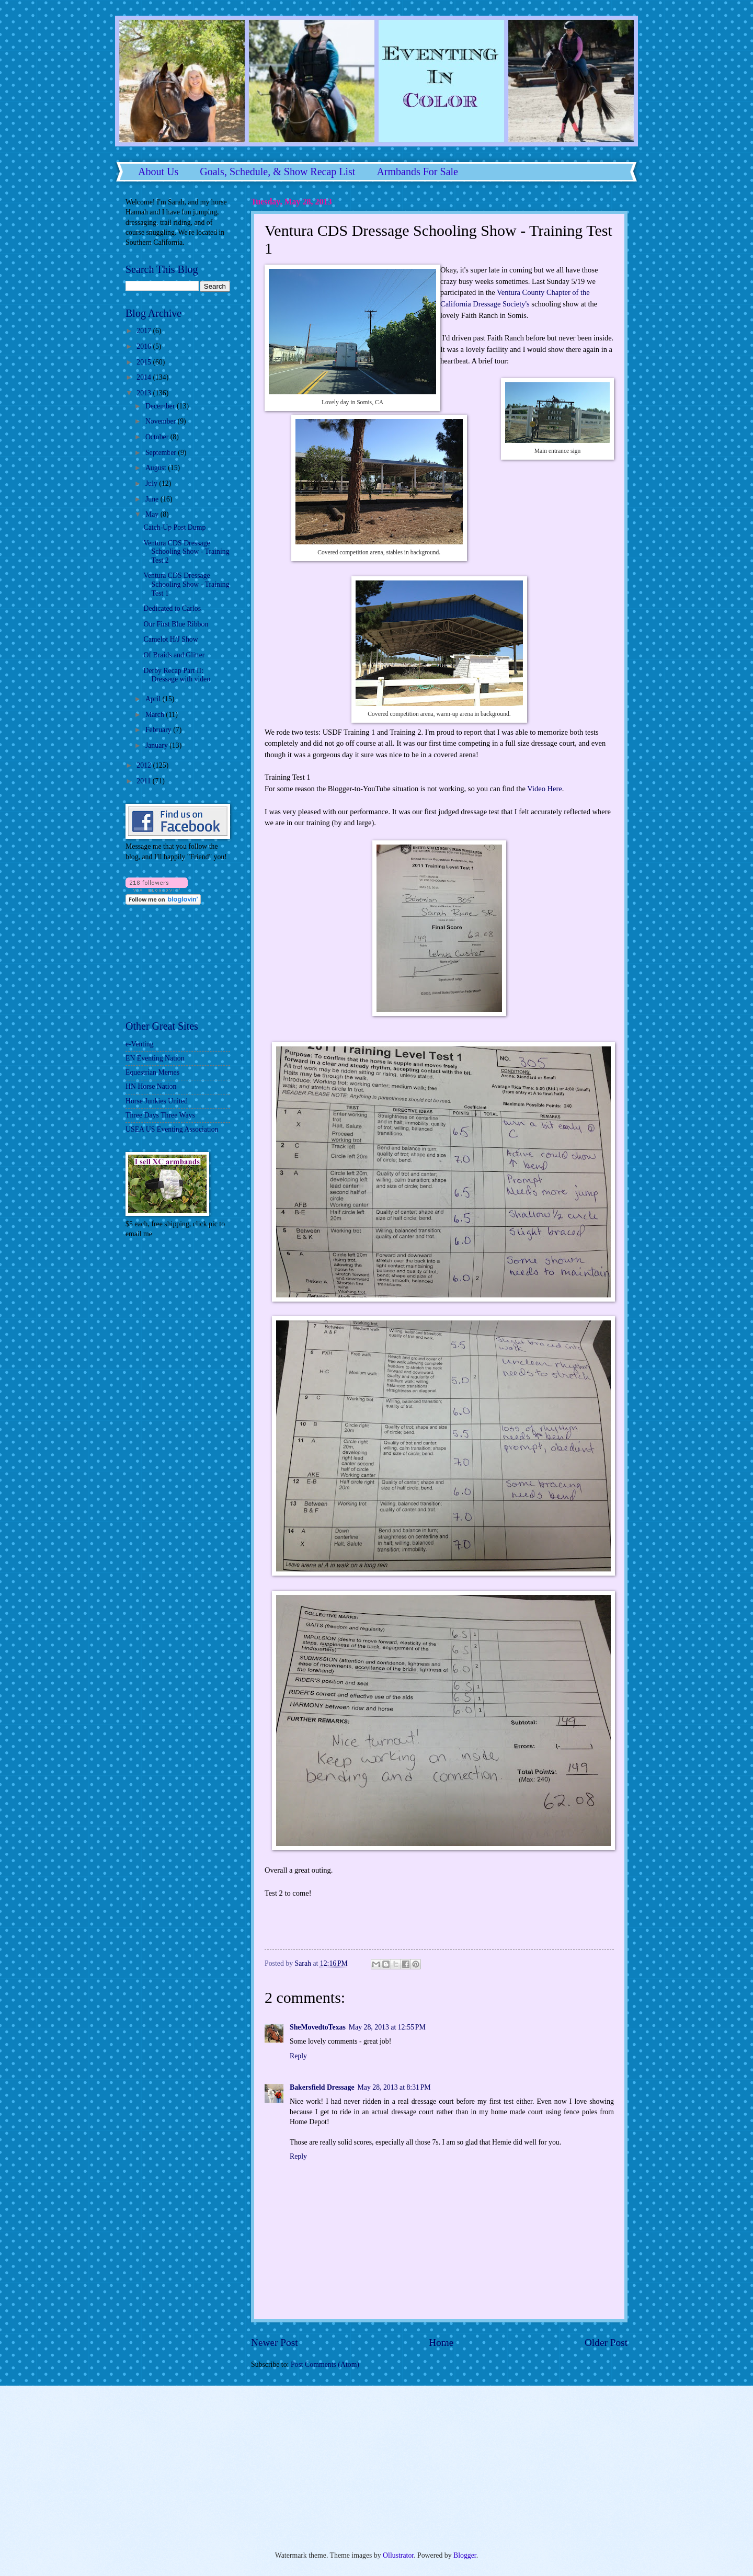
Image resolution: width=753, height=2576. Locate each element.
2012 (144, 765)
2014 (144, 377)
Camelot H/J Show (170, 639)
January (157, 745)
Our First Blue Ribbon (175, 624)
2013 (144, 393)
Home (441, 2342)
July (152, 483)
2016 (144, 346)
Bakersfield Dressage (322, 2087)
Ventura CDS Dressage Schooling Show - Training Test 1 (186, 584)
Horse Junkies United (157, 1101)
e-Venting (140, 1044)
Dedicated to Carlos (172, 608)
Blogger (464, 2555)
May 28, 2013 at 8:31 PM (394, 2087)
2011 (144, 781)
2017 (144, 331)
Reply (298, 2056)
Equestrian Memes (152, 1072)
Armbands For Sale (417, 171)
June (153, 499)
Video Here (544, 788)
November (161, 421)
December (161, 406)
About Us (158, 171)
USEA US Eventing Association (172, 1129)
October (157, 437)
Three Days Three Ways (160, 1115)
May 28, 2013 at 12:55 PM (387, 2027)
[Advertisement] (157, 1317)
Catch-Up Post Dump (174, 527)
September (161, 453)
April (154, 699)
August (156, 468)
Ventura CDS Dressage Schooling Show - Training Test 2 (186, 551)
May (153, 514)
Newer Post (274, 2342)
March (155, 715)
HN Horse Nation (151, 1086)
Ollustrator (398, 2555)
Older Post (606, 2342)
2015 (144, 362)
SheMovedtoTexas (318, 2027)
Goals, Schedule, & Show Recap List (277, 171)
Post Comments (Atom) (325, 2364)
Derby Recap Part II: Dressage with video (176, 675)
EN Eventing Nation (155, 1058)
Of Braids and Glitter (173, 655)
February (159, 730)
